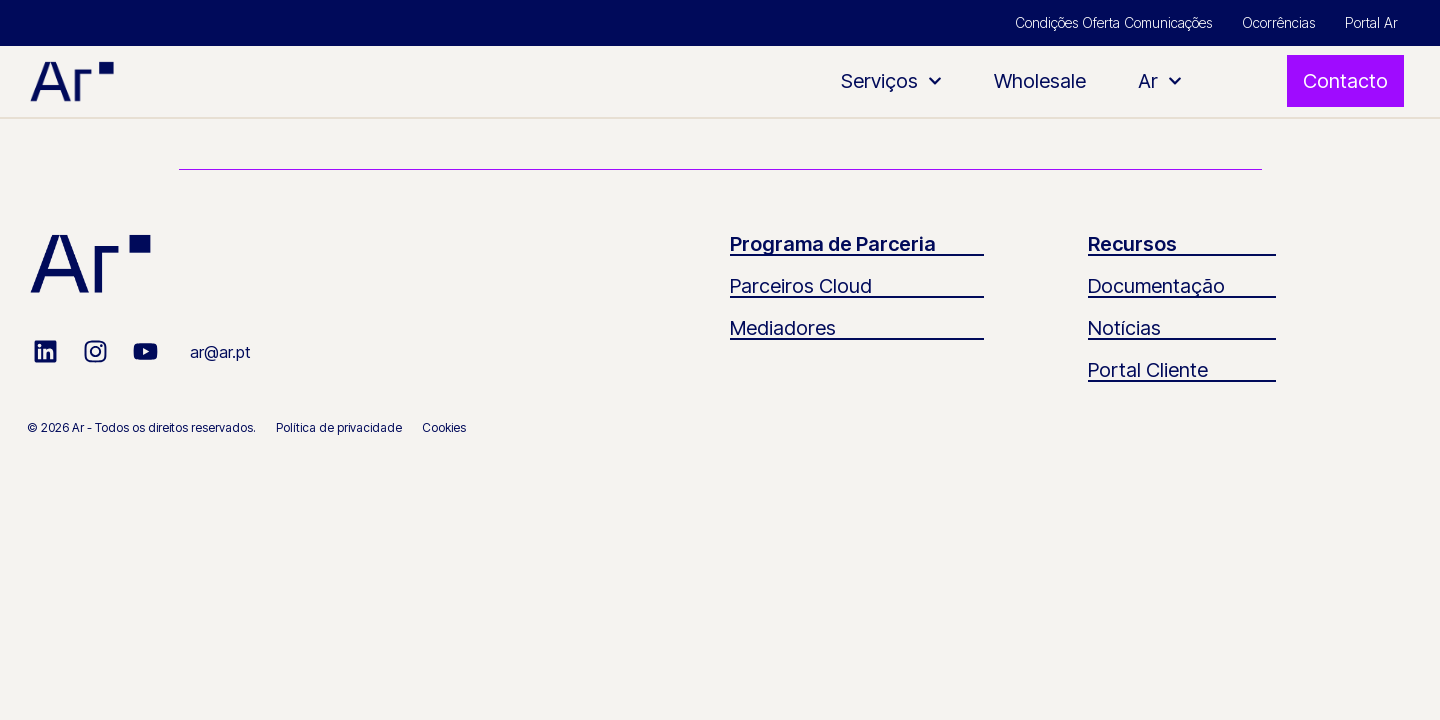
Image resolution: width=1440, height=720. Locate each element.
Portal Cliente (1148, 370)
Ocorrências (1278, 22)
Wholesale (1040, 81)
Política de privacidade (339, 427)
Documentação (1156, 286)
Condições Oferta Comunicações (1113, 22)
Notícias (1124, 328)
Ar (1160, 81)
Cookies (444, 427)
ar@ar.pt (220, 352)
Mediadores (783, 328)
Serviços (891, 81)
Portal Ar (1371, 22)
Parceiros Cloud (801, 286)
